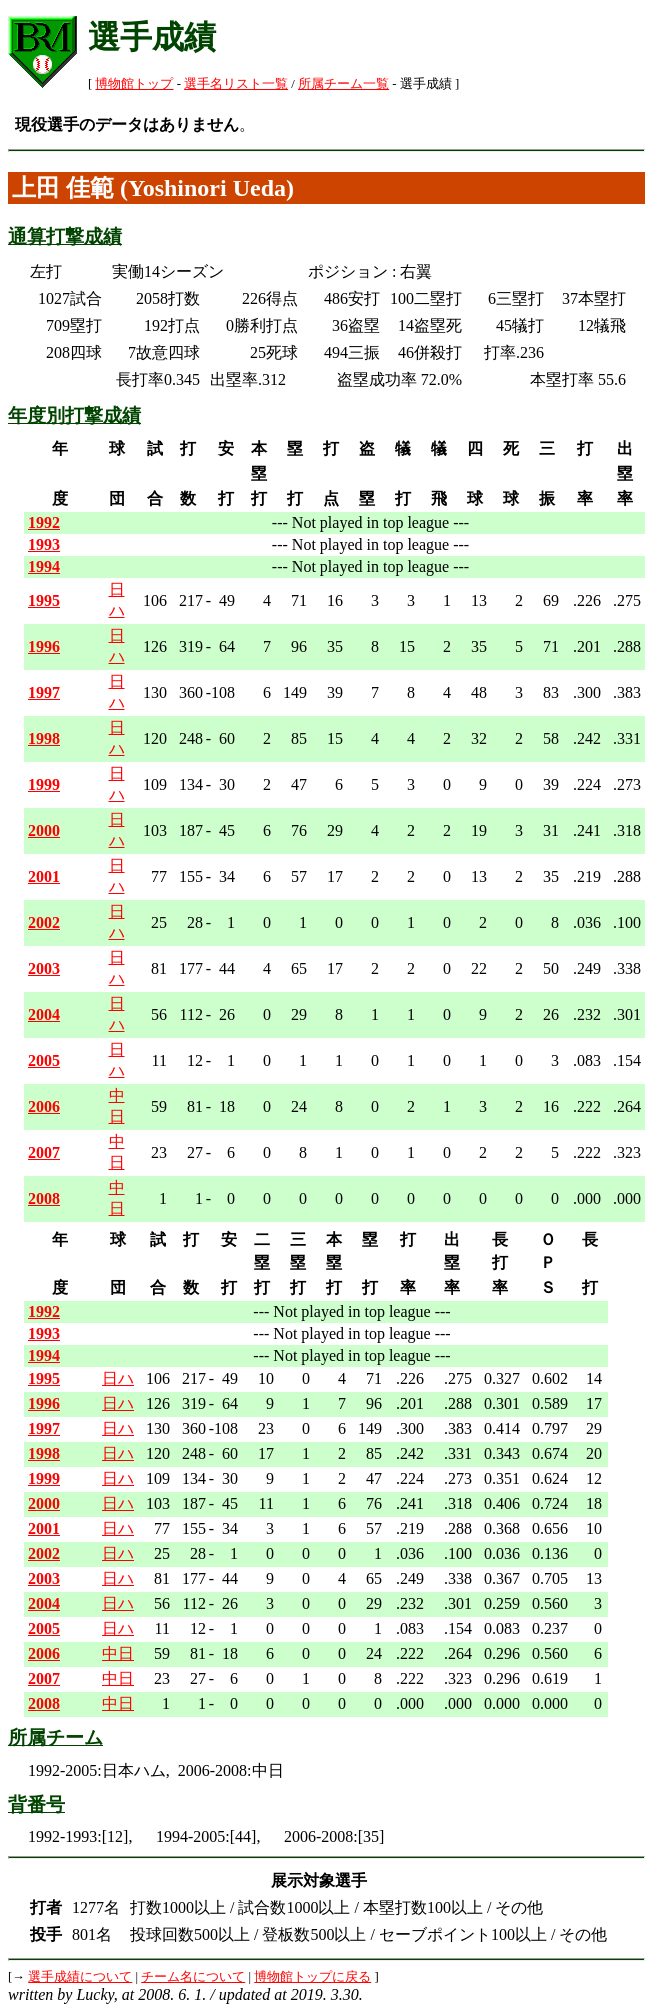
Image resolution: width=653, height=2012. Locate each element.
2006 (44, 1106)
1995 (44, 600)
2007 (44, 1152)
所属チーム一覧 (343, 84)
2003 (44, 968)
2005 (44, 1060)
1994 (44, 566)
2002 (44, 922)
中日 (118, 1653)
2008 (44, 1198)
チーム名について (193, 1977)
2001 (44, 876)
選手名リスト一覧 (236, 84)
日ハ (118, 1378)
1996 (44, 646)
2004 (44, 1014)
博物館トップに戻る (312, 1977)
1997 (44, 692)
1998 (44, 738)
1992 (44, 522)
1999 (44, 784)
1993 (44, 544)
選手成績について (80, 1977)
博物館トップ (134, 84)
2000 (44, 830)
